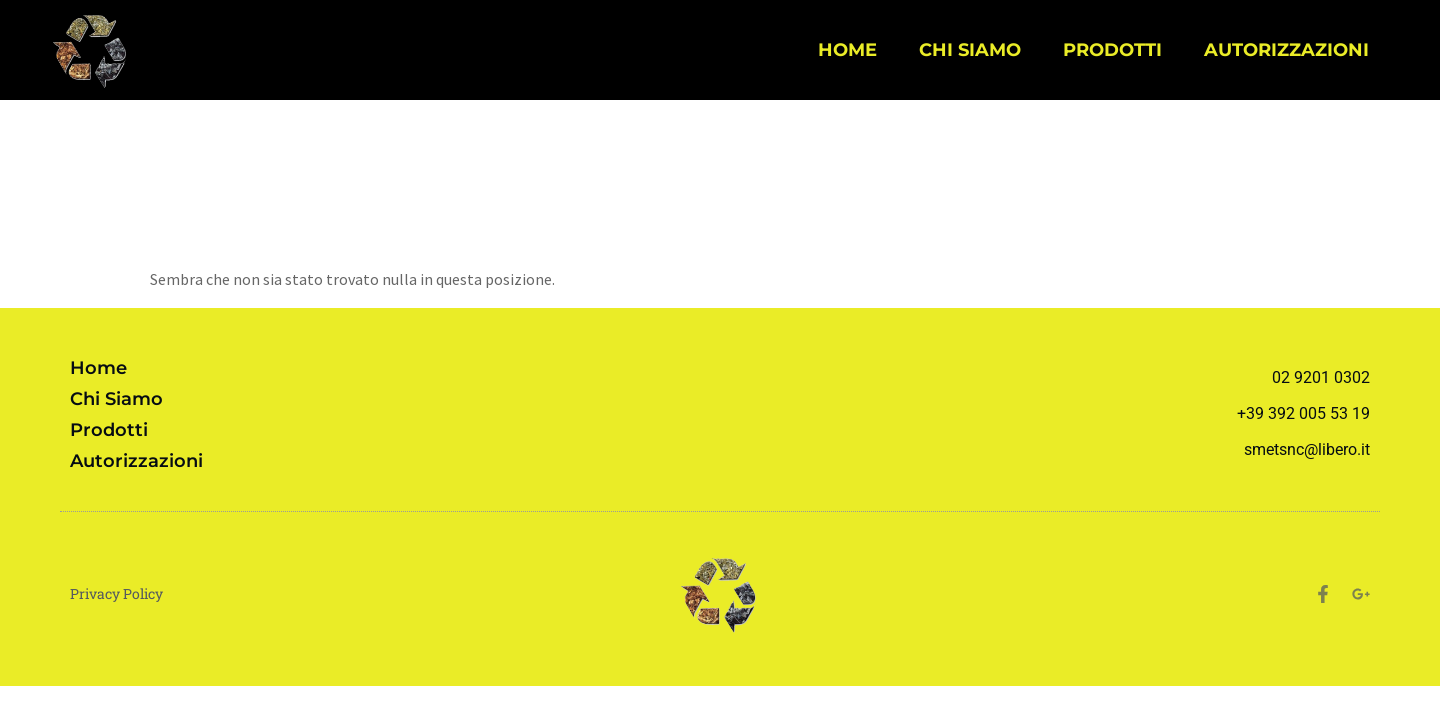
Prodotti (1112, 49)
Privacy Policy (116, 593)
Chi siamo (970, 49)
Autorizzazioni (1286, 49)
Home (847, 49)
